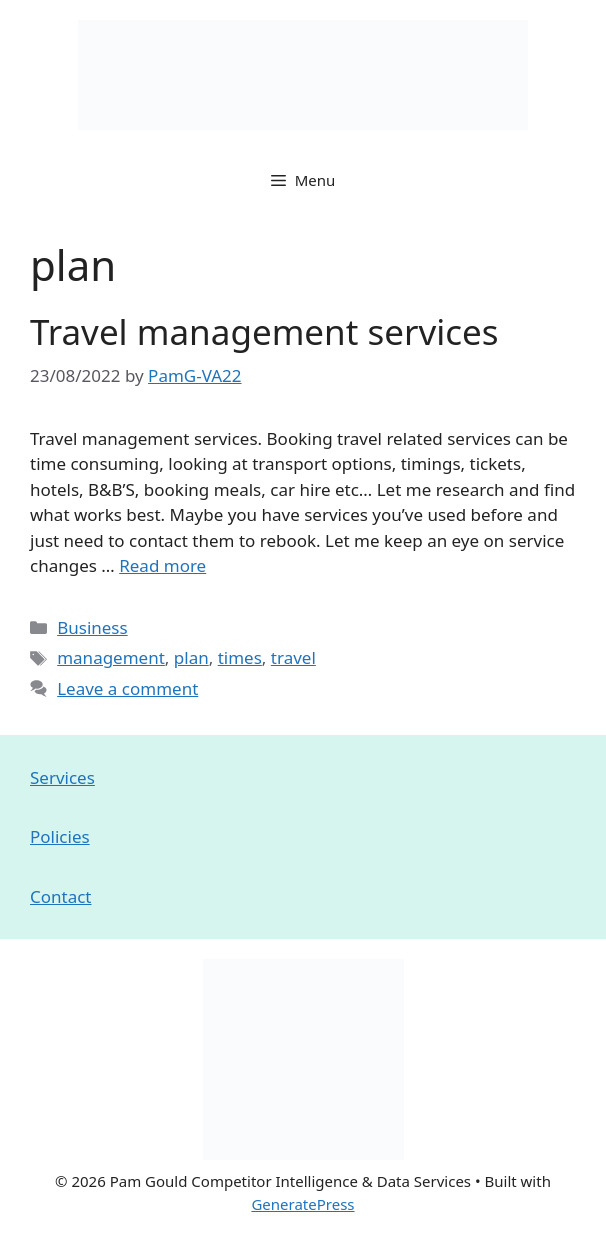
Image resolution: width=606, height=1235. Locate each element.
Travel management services (264, 331)
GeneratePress (302, 1204)
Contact (61, 896)
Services (62, 777)
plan (191, 657)
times (240, 657)
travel (293, 657)
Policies (60, 836)
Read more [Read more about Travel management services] (162, 565)
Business (92, 627)
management (111, 657)
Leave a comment (127, 688)
